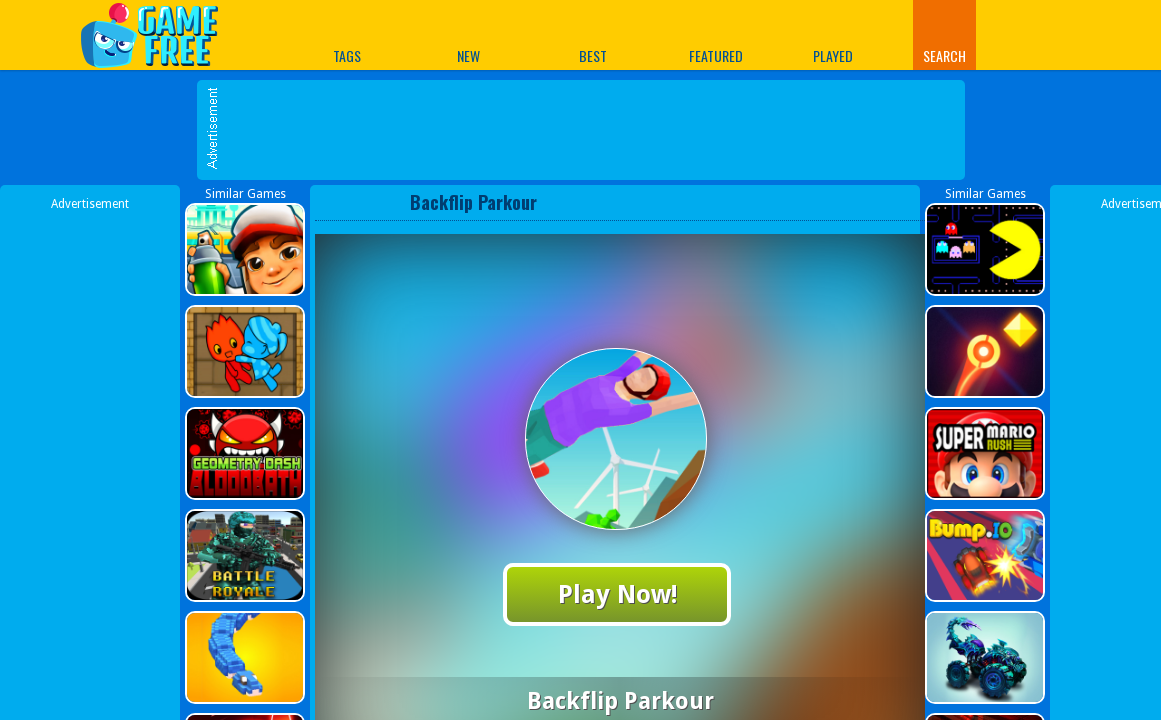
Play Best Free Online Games (159, 34)
